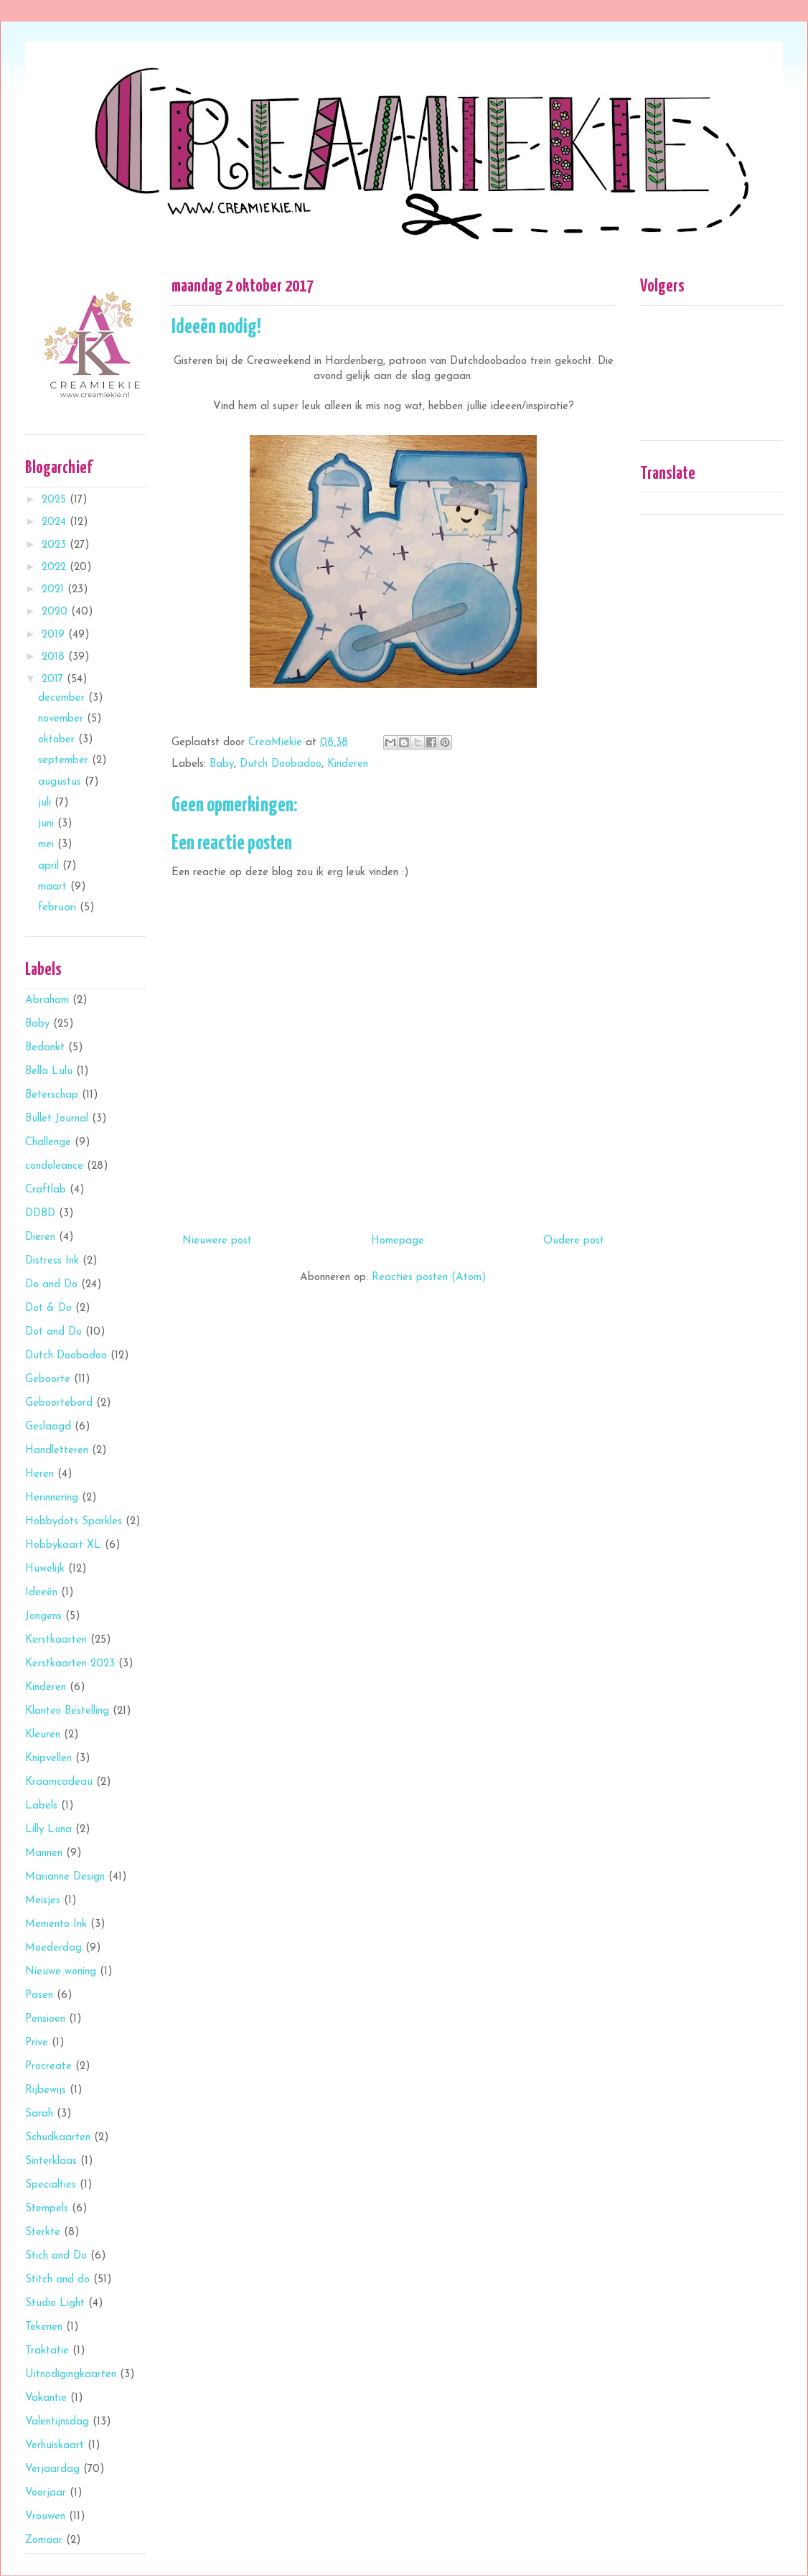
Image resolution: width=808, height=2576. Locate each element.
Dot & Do (48, 1308)
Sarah (39, 2114)
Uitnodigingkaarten (70, 2374)
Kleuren (42, 1735)
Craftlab (45, 1190)
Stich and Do (56, 2256)
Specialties (50, 2185)
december (63, 698)
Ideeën (41, 1592)
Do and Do (51, 1284)
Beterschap (51, 1095)
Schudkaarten (57, 2137)
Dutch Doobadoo (280, 764)
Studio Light (55, 2303)
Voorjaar (45, 2493)
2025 (56, 500)
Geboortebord (59, 1403)
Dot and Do (53, 1332)
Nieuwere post (217, 1241)
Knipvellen (48, 1758)
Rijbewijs (45, 2090)
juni (47, 823)
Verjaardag (52, 2469)
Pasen (39, 1995)
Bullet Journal (56, 1119)
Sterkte (42, 2232)
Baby (222, 764)
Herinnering (51, 1498)
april (50, 866)
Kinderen (347, 764)
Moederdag (53, 1948)
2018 (55, 657)
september (65, 760)
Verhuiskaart (54, 2445)
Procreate (48, 2066)
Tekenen (43, 2327)
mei (47, 844)
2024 (56, 522)
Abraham (47, 1000)
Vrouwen (45, 2516)
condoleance (54, 1166)
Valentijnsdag (57, 2422)
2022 (56, 567)
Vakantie (46, 2398)
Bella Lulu (48, 1071)
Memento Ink (56, 1924)
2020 (56, 612)
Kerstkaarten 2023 (70, 1663)
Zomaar (43, 2540)
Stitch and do (57, 2279)
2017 (54, 679)
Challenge (48, 1142)
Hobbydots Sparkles (73, 1521)
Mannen (43, 1853)
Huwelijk (45, 1569)
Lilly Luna (48, 1829)
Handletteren (56, 1450)
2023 (56, 545)
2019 (55, 635)
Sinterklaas (51, 2161)
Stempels (46, 2208)
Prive (36, 2043)
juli (46, 803)
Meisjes (42, 1900)
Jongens (43, 1616)
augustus (61, 782)
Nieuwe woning (60, 1971)
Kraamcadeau (59, 1782)
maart (54, 887)
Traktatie (47, 2351)
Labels (41, 1806)
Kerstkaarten (56, 1640)
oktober (58, 739)
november (62, 719)
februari (59, 907)
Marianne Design (65, 1877)
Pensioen (45, 2019)
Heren (39, 1474)
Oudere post (573, 1241)
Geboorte (47, 1379)
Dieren (40, 1237)
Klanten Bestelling (67, 1711)
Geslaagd (48, 1427)
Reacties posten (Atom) (429, 1277)
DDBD (40, 1213)
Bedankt (45, 1047)
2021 (54, 589)
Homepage (397, 1241)
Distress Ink (52, 1261)
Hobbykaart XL (63, 1545)
